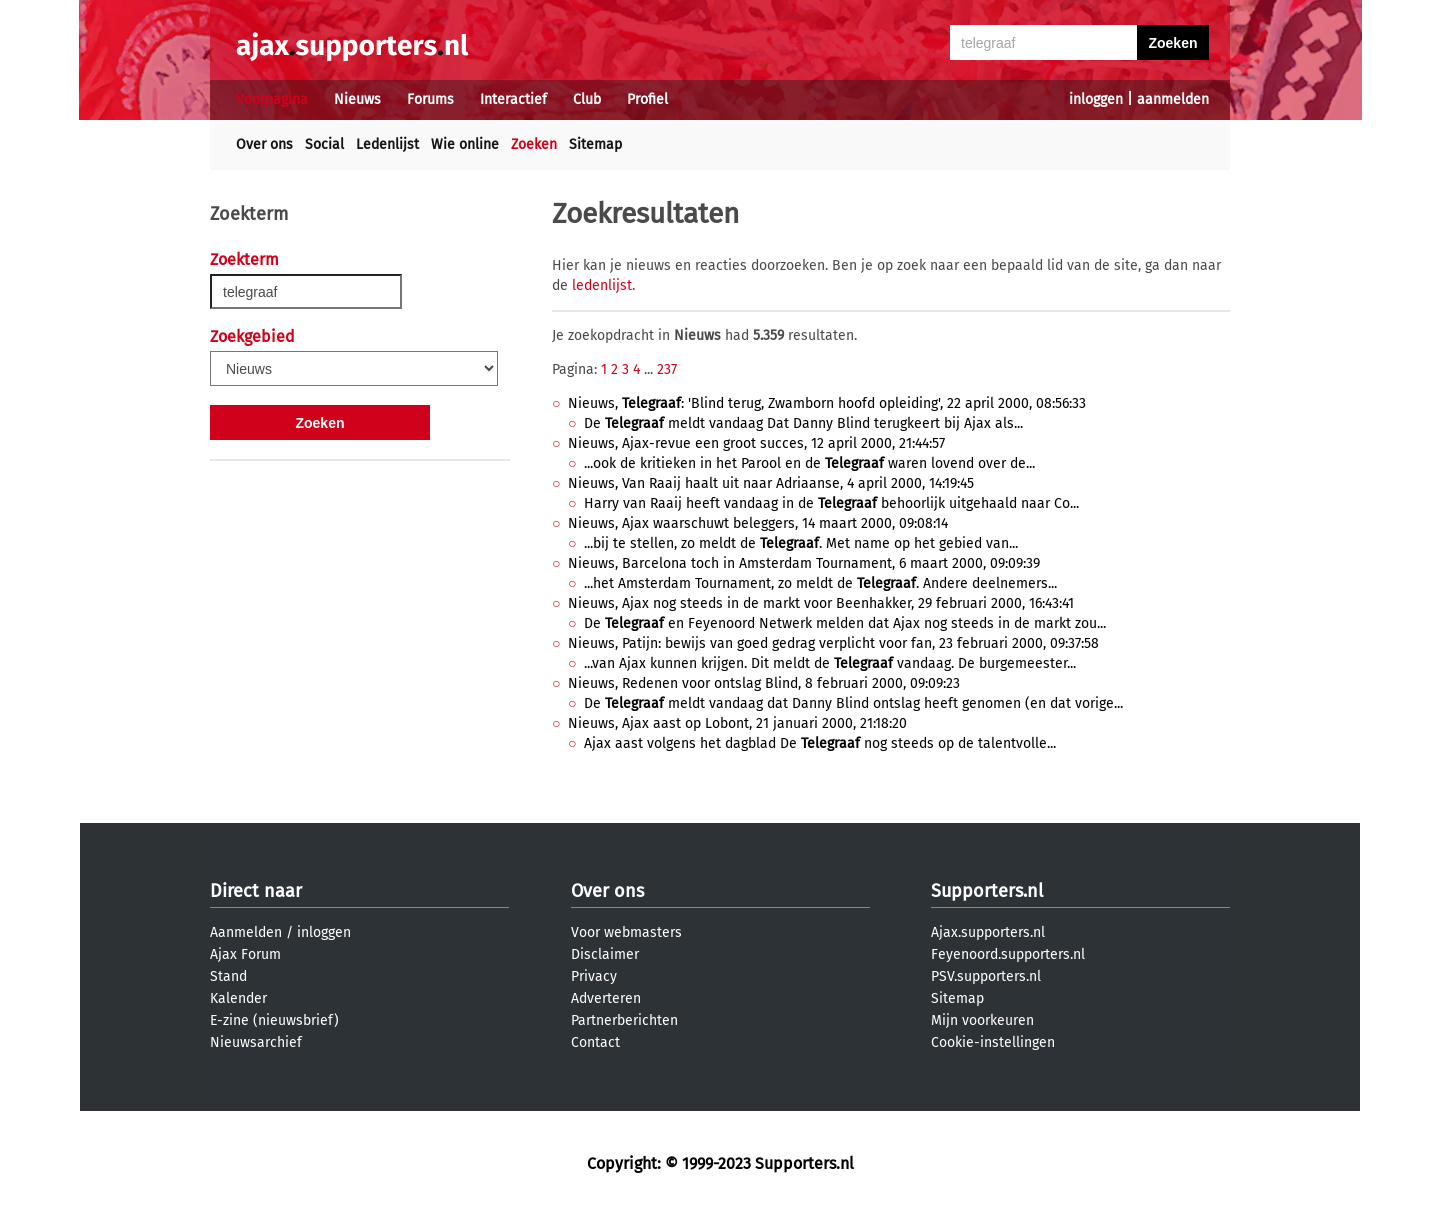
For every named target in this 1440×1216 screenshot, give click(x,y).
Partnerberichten (624, 1020)
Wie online (465, 144)
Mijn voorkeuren (982, 1020)
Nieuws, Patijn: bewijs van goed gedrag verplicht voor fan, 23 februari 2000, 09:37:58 (833, 643)
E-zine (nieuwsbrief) (274, 1020)
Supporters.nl (987, 891)
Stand (228, 976)
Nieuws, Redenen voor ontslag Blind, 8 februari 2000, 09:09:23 (764, 683)
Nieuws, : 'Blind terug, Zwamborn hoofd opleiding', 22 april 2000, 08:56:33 (827, 403)
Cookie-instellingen (993, 1042)
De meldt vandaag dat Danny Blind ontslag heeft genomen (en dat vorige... (853, 703)
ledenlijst (602, 285)
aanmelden (1173, 99)
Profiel (647, 99)
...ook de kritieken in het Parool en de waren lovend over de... (809, 463)
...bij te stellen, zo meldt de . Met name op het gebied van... (801, 543)
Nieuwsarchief (256, 1042)
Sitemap (595, 144)
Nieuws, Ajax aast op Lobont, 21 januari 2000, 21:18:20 (737, 723)
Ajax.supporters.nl (988, 932)
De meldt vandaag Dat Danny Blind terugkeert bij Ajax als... (803, 423)
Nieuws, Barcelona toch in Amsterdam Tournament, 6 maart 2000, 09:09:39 (804, 563)
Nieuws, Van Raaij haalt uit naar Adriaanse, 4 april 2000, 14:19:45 (771, 483)
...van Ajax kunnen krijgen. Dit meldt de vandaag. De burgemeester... (830, 663)
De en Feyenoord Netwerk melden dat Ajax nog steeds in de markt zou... (845, 623)
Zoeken (534, 144)
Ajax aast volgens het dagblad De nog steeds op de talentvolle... (820, 743)
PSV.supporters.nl (986, 976)
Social (324, 144)
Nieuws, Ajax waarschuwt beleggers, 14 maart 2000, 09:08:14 (758, 523)
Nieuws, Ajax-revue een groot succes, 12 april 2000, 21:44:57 (756, 443)
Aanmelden (246, 932)
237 (667, 369)
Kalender (238, 998)
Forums (430, 99)
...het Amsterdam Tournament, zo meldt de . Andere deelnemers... (820, 583)
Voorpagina (272, 99)
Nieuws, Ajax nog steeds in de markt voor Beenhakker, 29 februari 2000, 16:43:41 (821, 603)
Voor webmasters (626, 932)
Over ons (264, 144)
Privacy (594, 976)
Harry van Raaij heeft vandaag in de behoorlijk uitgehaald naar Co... (831, 503)
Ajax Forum (245, 954)
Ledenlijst (387, 144)
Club (587, 99)
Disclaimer (605, 954)
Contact (595, 1042)
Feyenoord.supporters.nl (1008, 954)
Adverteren (606, 998)
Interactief (513, 99)
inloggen (1096, 99)
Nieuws (357, 99)
